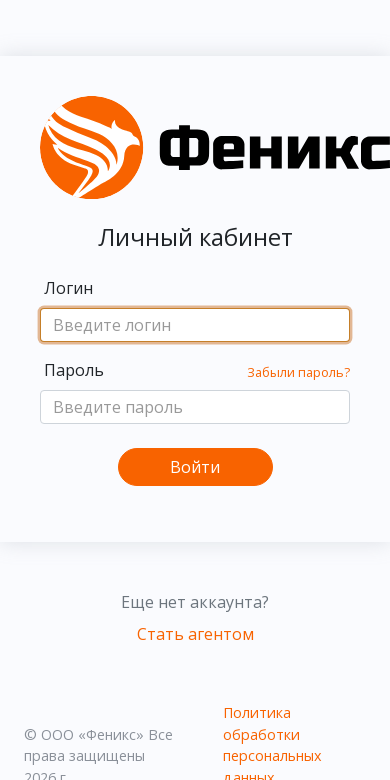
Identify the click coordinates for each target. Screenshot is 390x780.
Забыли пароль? (298, 372)
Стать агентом (195, 634)
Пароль (74, 370)
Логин (68, 288)
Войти (195, 467)
